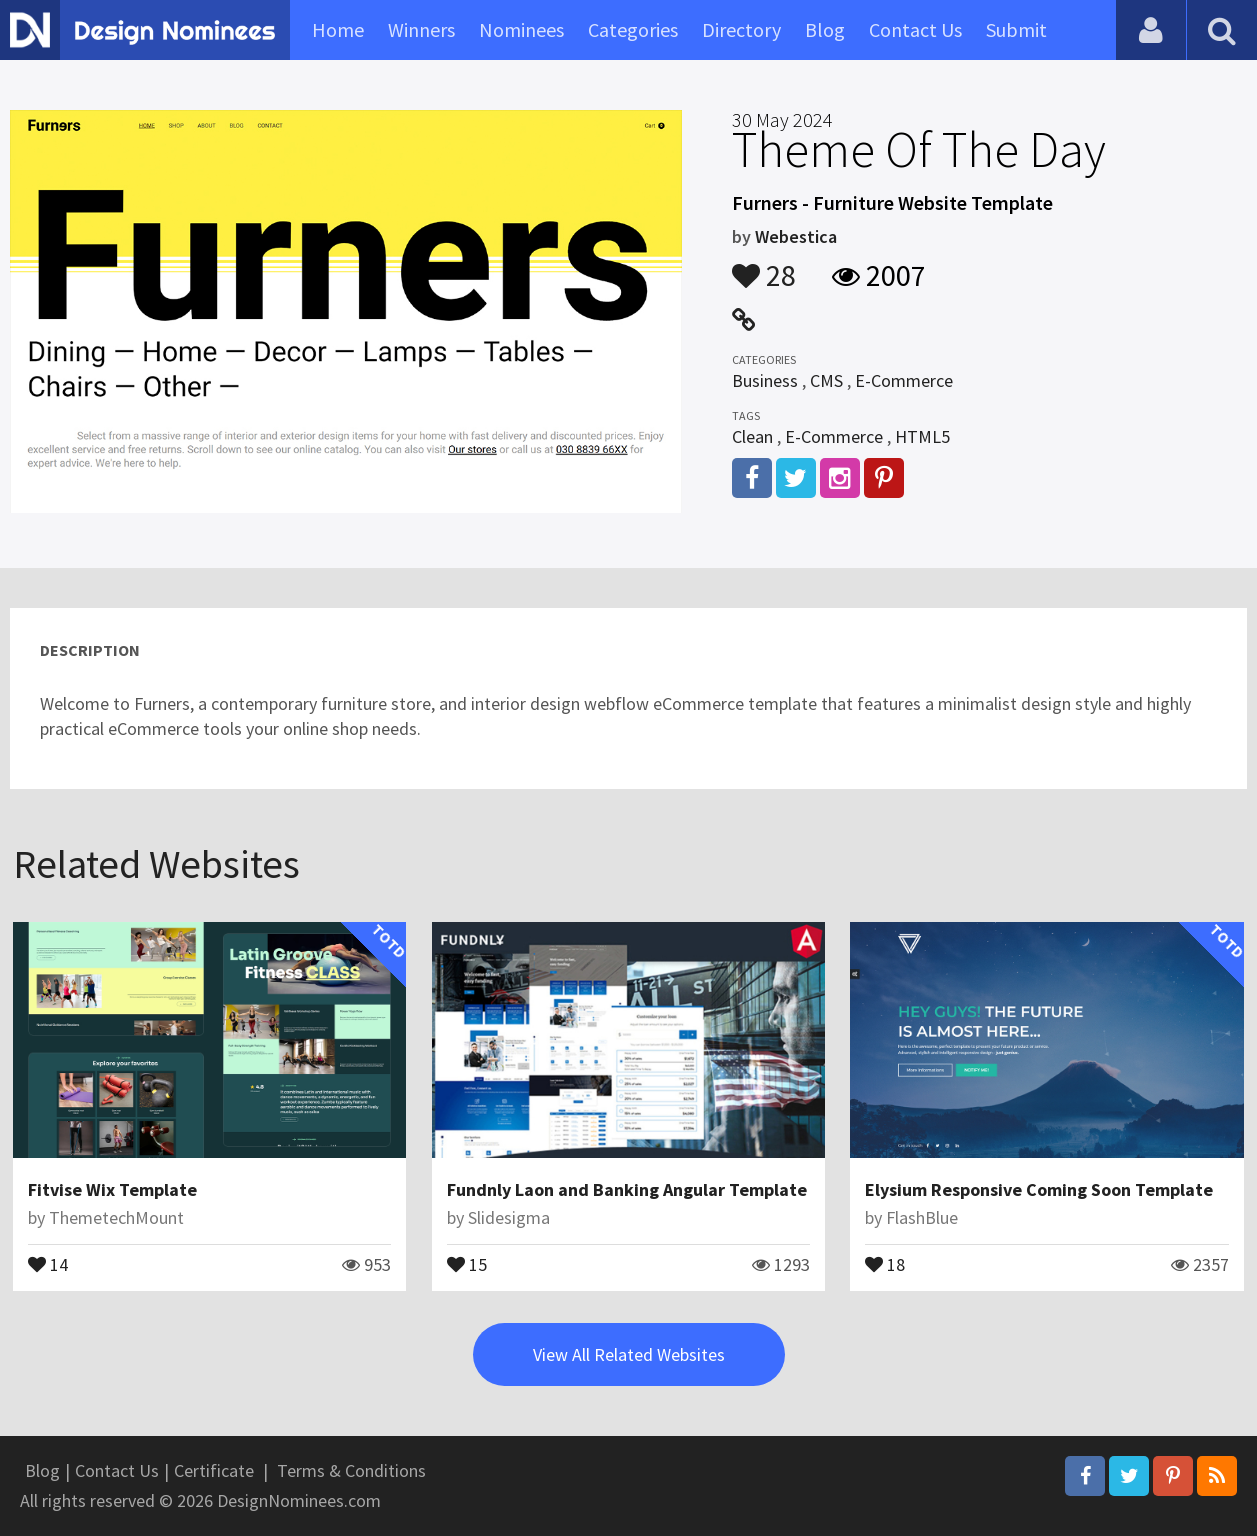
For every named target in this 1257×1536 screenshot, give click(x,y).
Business (765, 380)
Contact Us (915, 29)
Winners (421, 29)
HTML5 (922, 436)
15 (467, 1263)
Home (338, 29)
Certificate (214, 1470)
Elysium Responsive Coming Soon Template (1039, 1189)
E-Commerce (904, 380)
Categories (633, 29)
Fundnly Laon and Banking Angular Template (627, 1189)
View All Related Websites (629, 1354)
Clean (752, 436)
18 (885, 1263)
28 (764, 266)
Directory (741, 29)
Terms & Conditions (351, 1470)
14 (48, 1263)
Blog (825, 29)
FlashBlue (922, 1217)
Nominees (521, 29)
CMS (826, 380)
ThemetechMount (116, 1217)
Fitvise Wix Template (112, 1189)
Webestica (796, 236)
